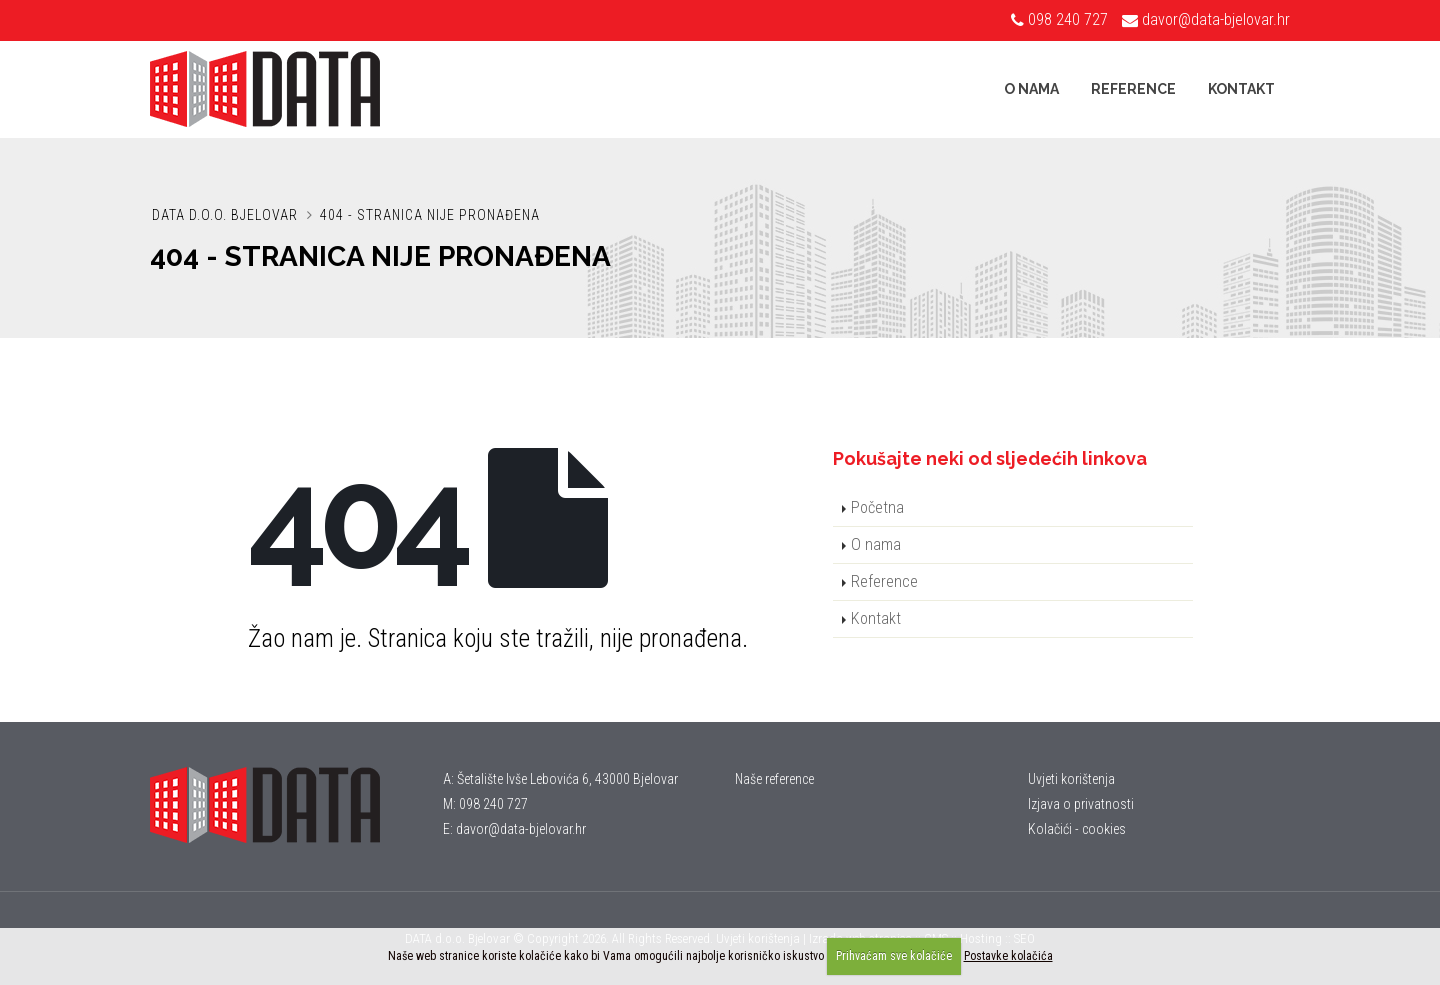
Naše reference (774, 779)
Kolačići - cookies (1077, 829)
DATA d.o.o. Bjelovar (225, 215)
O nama (1031, 89)
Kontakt (1241, 89)
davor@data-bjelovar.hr (1216, 19)
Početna (877, 507)
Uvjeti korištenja (1071, 779)
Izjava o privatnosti (1081, 804)
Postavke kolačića (1008, 956)
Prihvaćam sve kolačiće (894, 956)
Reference (1133, 89)
